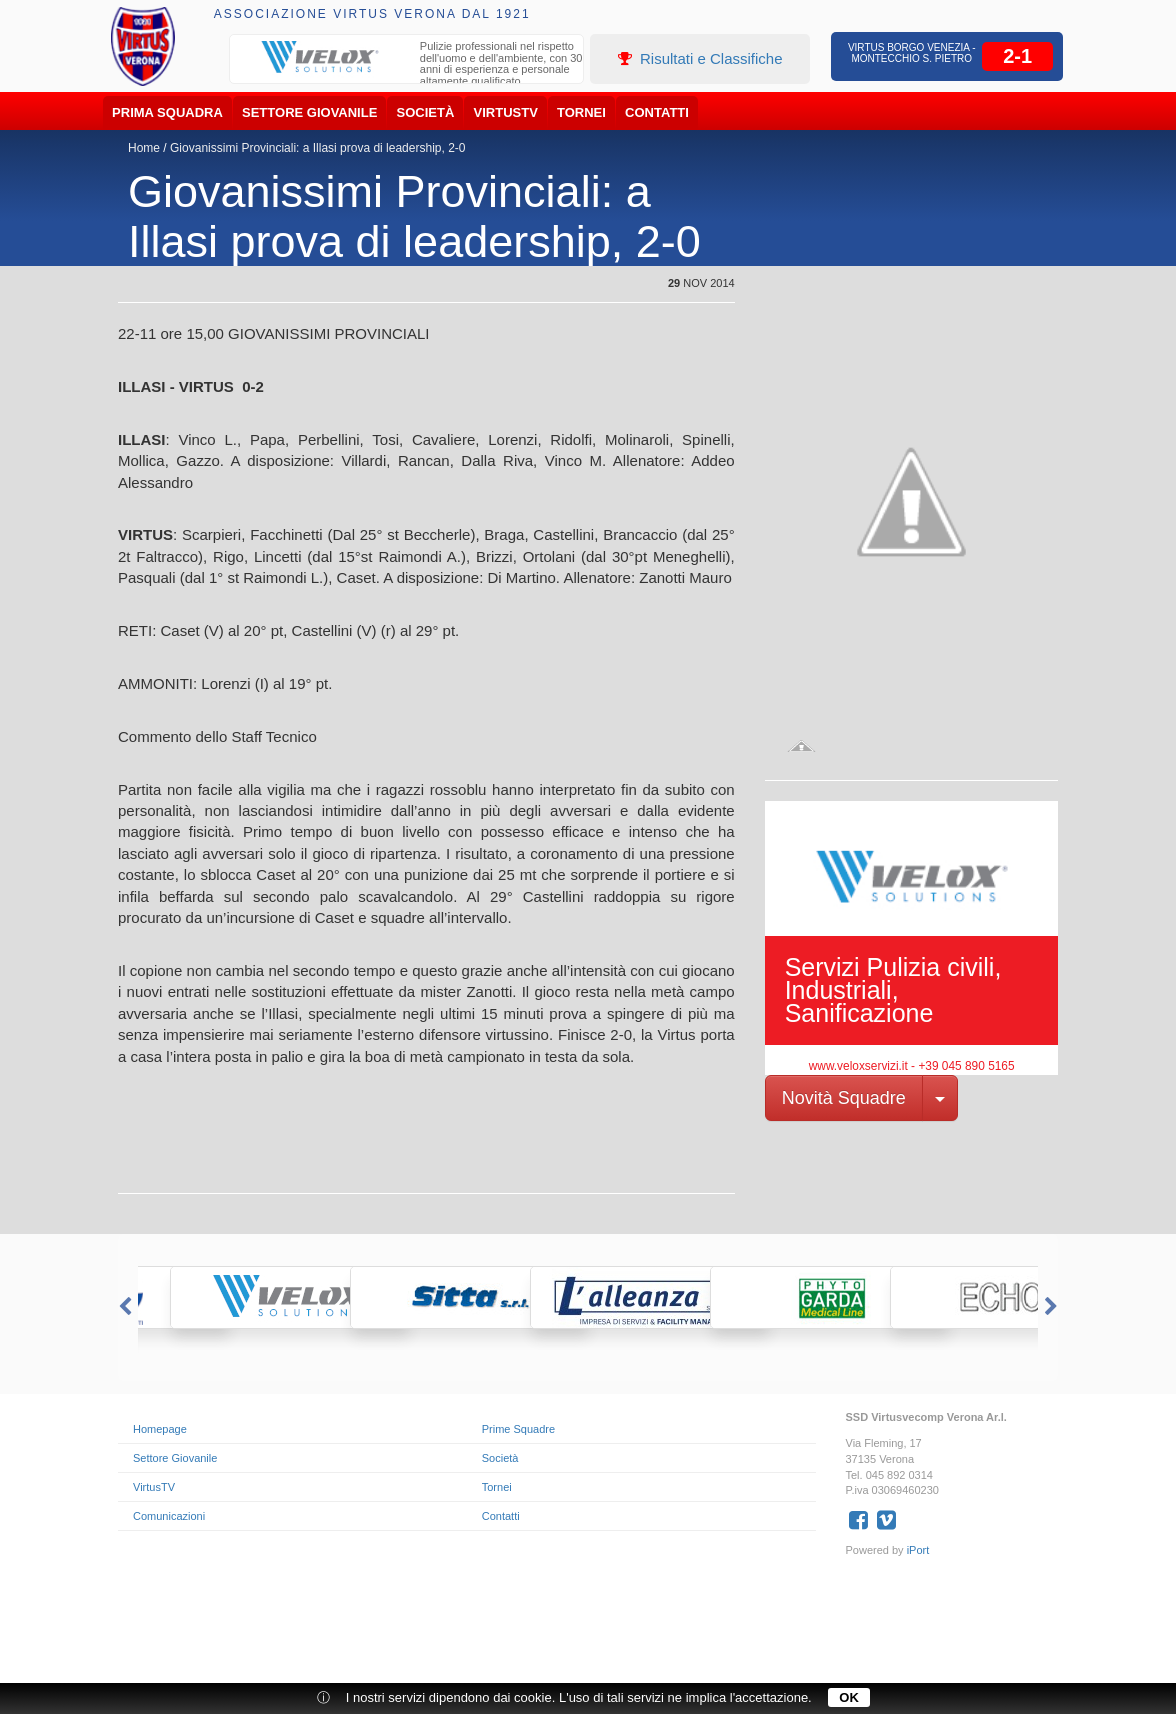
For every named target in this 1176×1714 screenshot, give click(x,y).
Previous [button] (123, 1307)
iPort (918, 1550)
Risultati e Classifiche (700, 58)
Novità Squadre (844, 1098)
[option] (407, 66)
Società (426, 112)
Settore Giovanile (309, 112)
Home (144, 148)
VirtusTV (506, 112)
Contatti (657, 112)
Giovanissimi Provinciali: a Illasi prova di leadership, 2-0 (317, 148)
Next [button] (1053, 1307)
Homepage (160, 1429)
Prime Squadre (518, 1429)
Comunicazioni (169, 1516)
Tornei (581, 112)
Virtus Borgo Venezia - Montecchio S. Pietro (912, 53)
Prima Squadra (167, 112)
